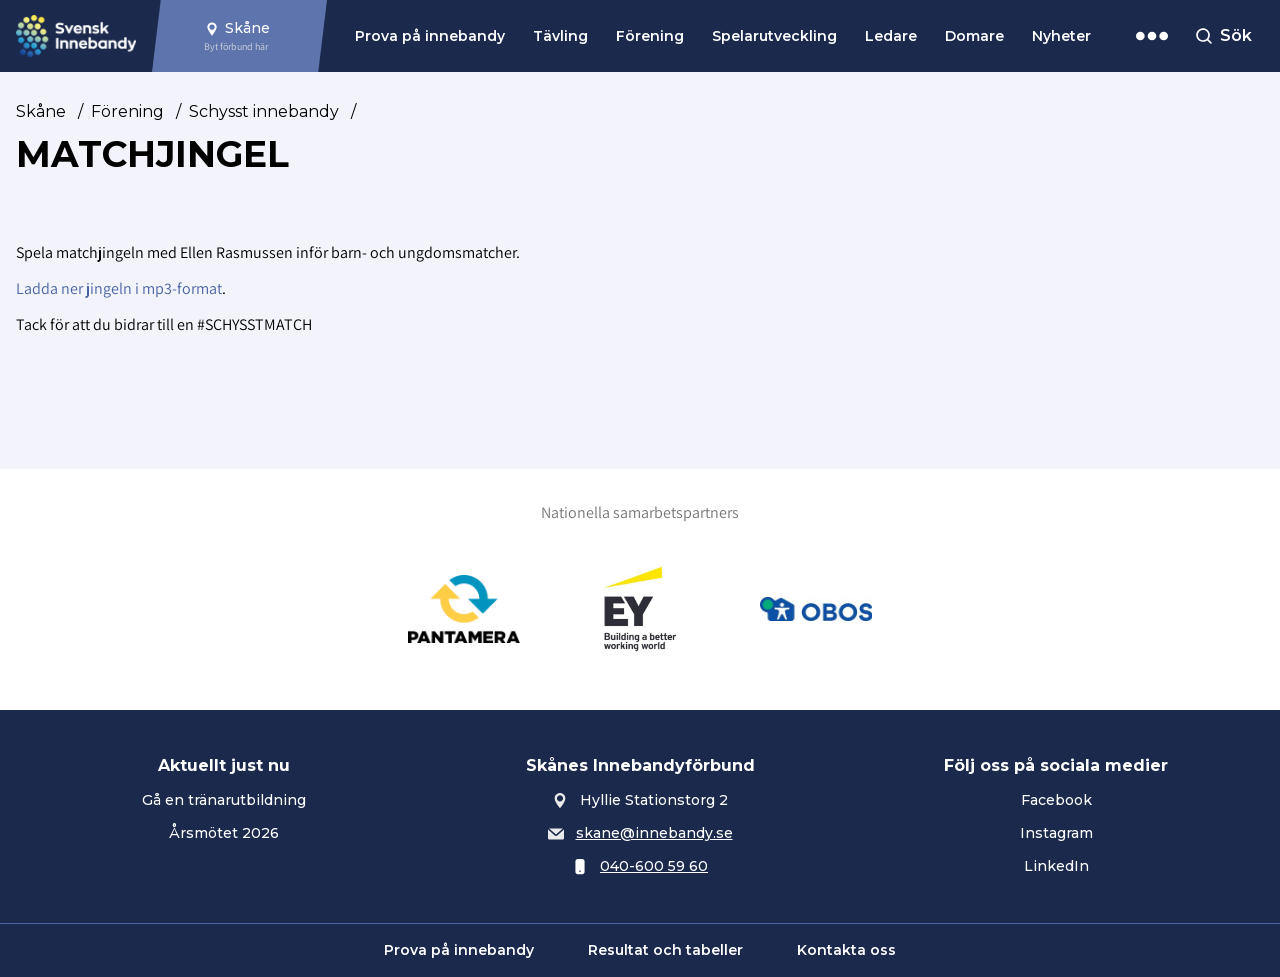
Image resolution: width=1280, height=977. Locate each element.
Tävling (560, 36)
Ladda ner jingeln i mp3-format (119, 288)
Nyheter (1061, 36)
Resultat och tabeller (665, 950)
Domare (974, 36)
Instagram (1056, 833)
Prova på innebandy (430, 36)
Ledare (891, 36)
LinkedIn (1056, 866)
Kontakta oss (846, 950)
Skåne (41, 111)
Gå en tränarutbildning (224, 800)
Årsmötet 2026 (224, 833)
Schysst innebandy (264, 111)
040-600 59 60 (654, 866)
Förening (650, 36)
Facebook (1056, 800)
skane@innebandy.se (654, 833)
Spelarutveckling (774, 36)
